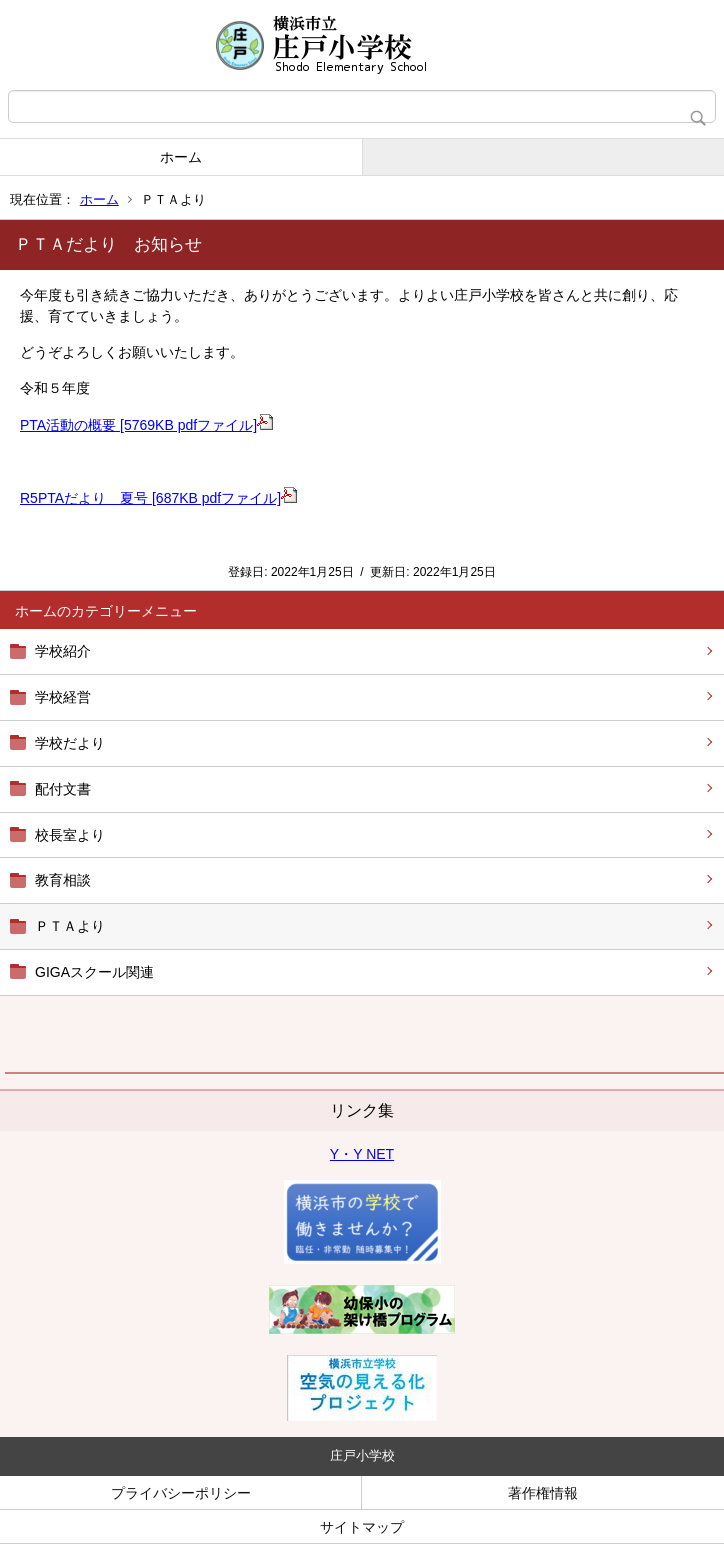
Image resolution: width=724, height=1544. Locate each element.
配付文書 (63, 789)
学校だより (70, 743)
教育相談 (63, 880)
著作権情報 (543, 1493)
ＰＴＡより (70, 926)
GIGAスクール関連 (94, 972)
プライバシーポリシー (181, 1493)
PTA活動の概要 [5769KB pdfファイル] (146, 425)
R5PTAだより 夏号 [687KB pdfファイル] (158, 498)
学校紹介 (63, 651)
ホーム (181, 157)
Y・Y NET (362, 1154)
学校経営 (63, 697)
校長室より (70, 835)
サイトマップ (362, 1527)
